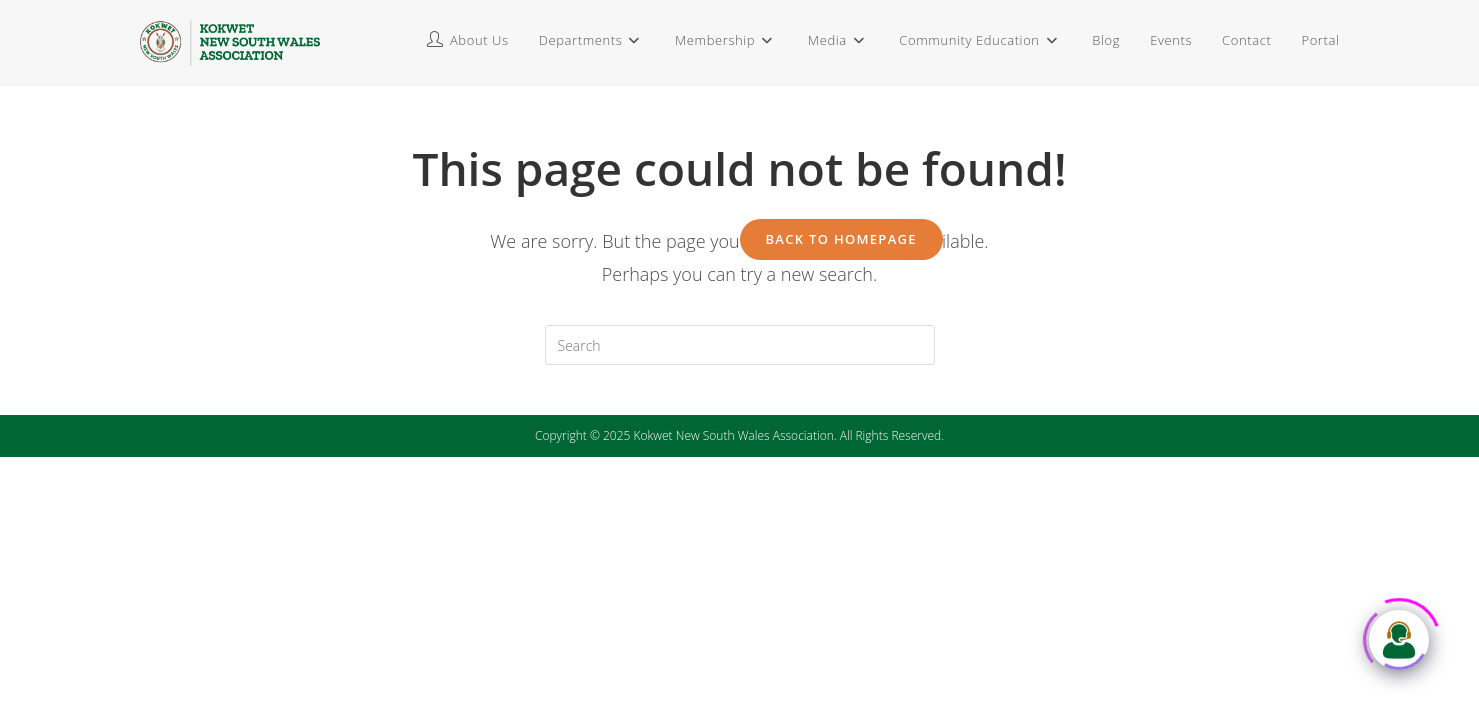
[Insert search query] (740, 345)
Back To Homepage (841, 239)
